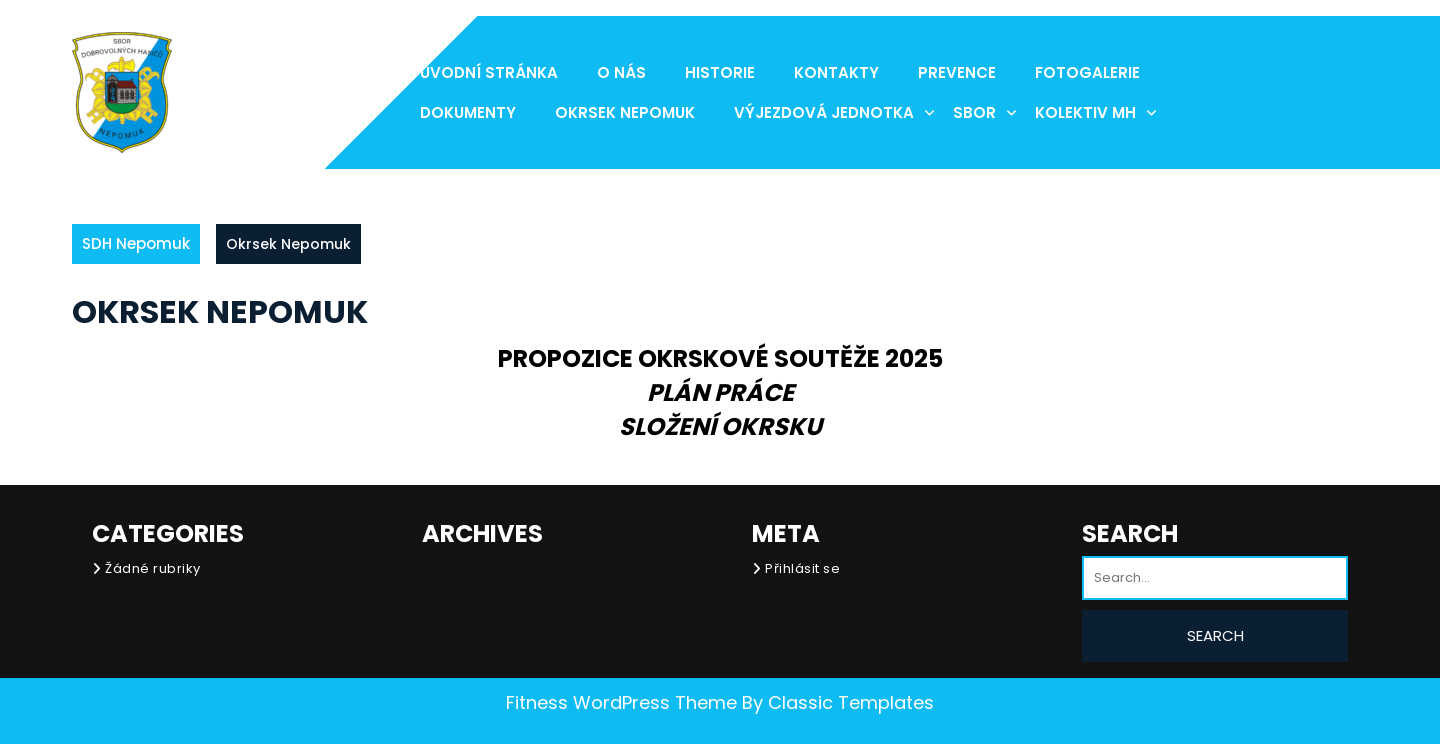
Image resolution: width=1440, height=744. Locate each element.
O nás (621, 72)
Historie (720, 72)
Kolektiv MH (1085, 112)
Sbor (974, 112)
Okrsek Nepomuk (625, 112)
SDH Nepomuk (136, 243)
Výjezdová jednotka (824, 112)
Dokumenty (468, 112)
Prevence (957, 72)
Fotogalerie (1087, 72)
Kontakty (836, 72)
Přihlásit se (802, 568)
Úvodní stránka (489, 72)
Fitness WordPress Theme (621, 702)
